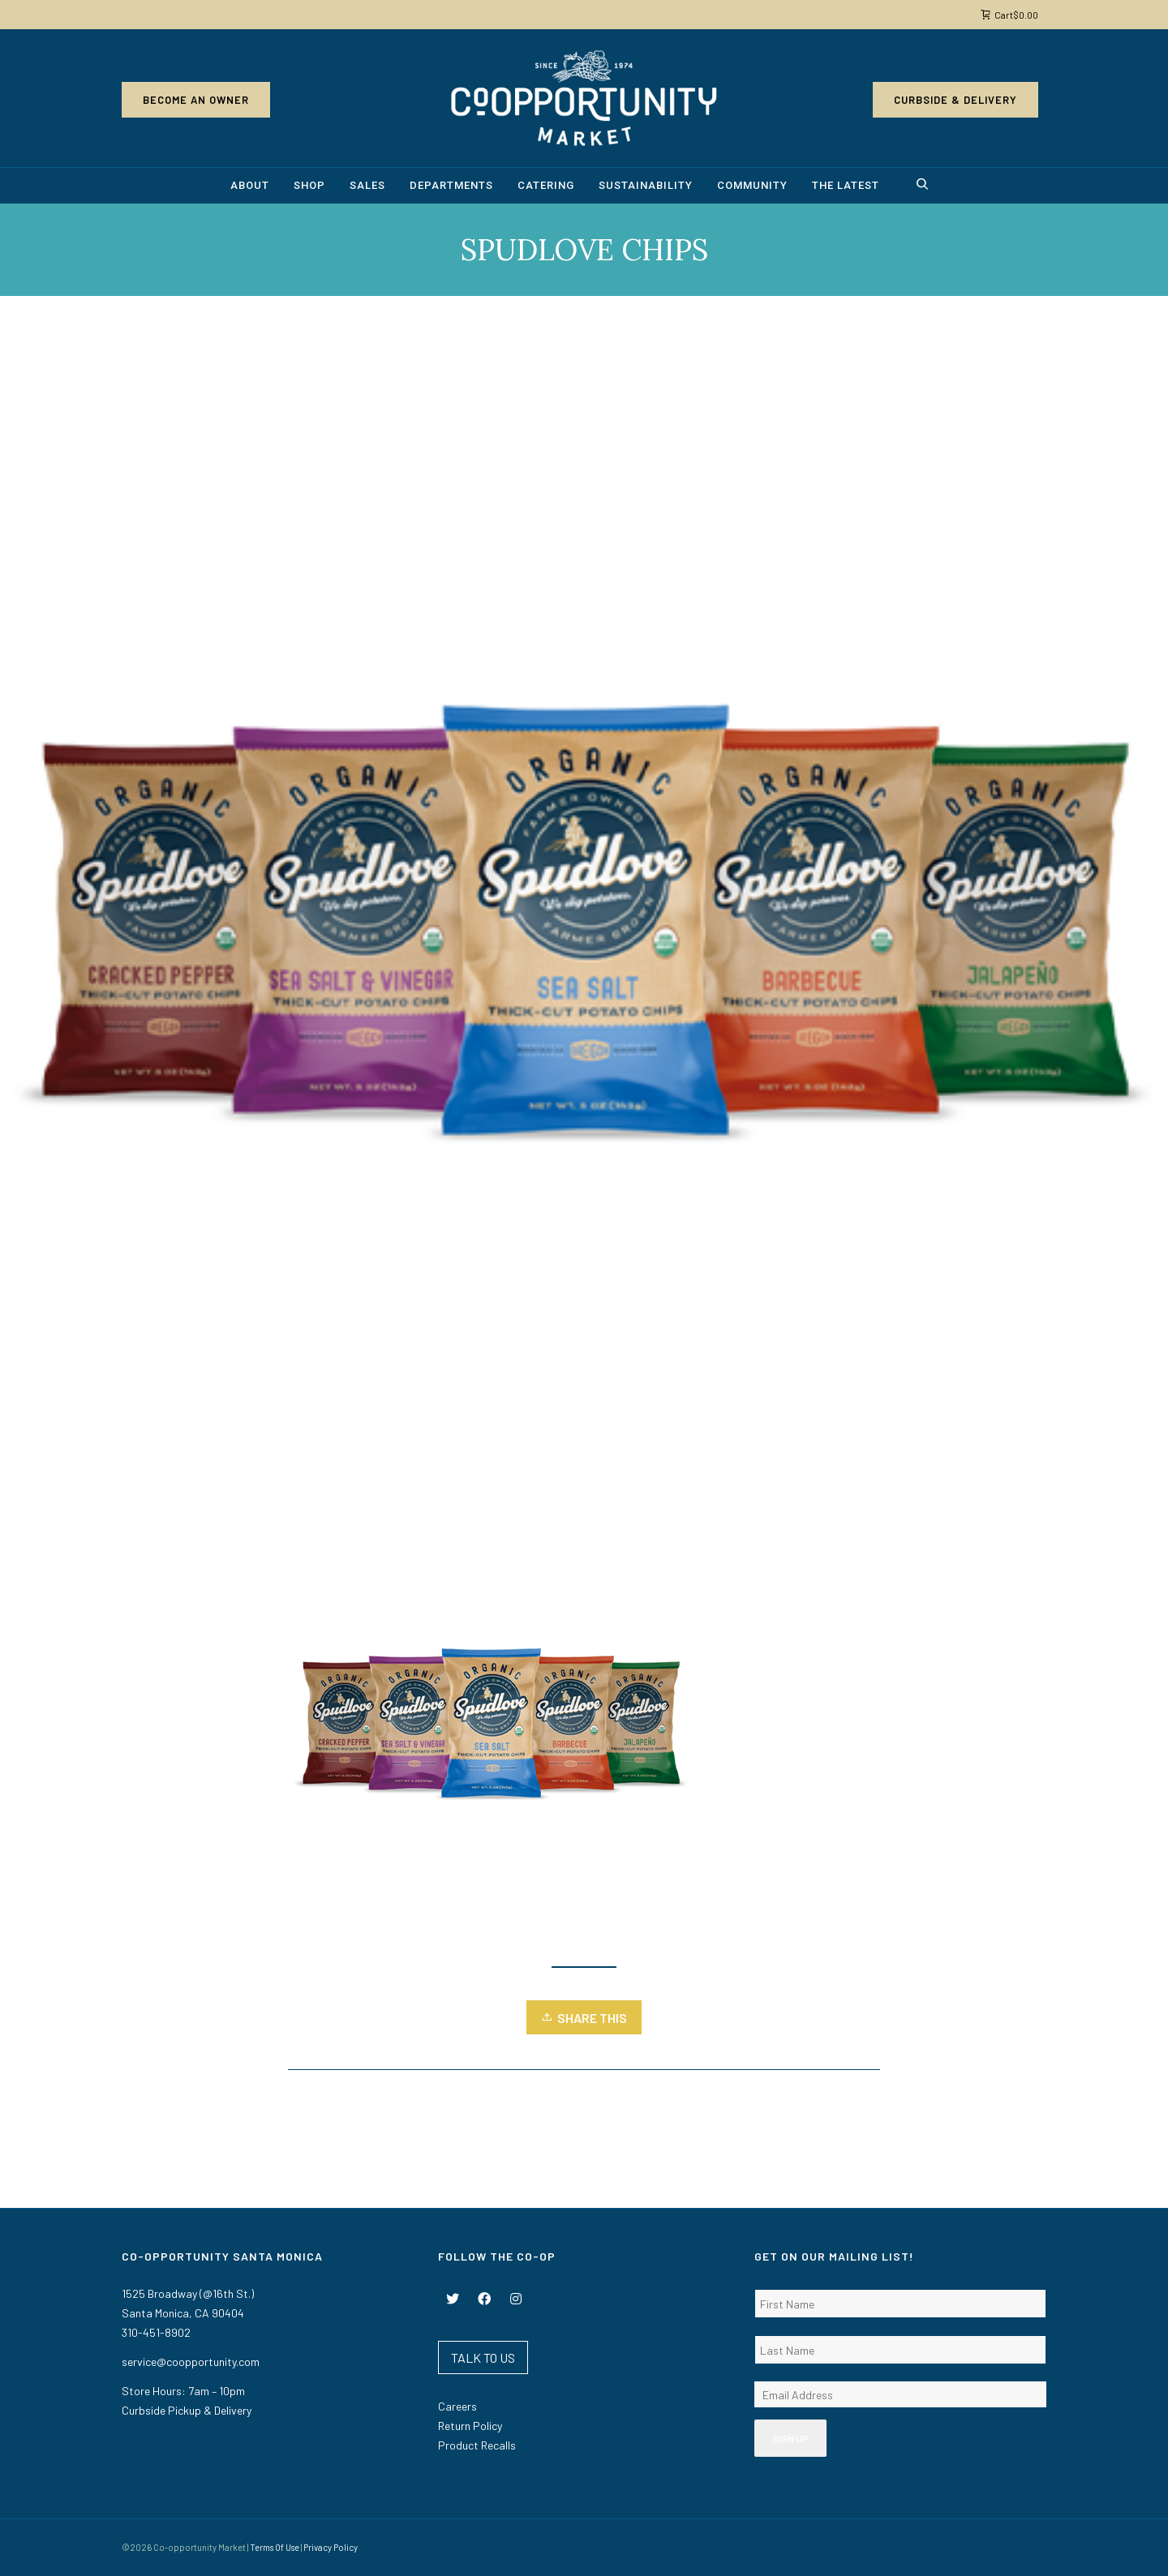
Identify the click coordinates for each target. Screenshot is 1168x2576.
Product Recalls (477, 2445)
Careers (457, 2406)
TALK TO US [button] (483, 2357)
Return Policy (470, 2425)
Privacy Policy (330, 2547)
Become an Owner (196, 99)
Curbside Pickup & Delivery (186, 2410)
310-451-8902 (156, 2332)
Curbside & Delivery (955, 99)
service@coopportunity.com (191, 2361)
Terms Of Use (274, 2547)
